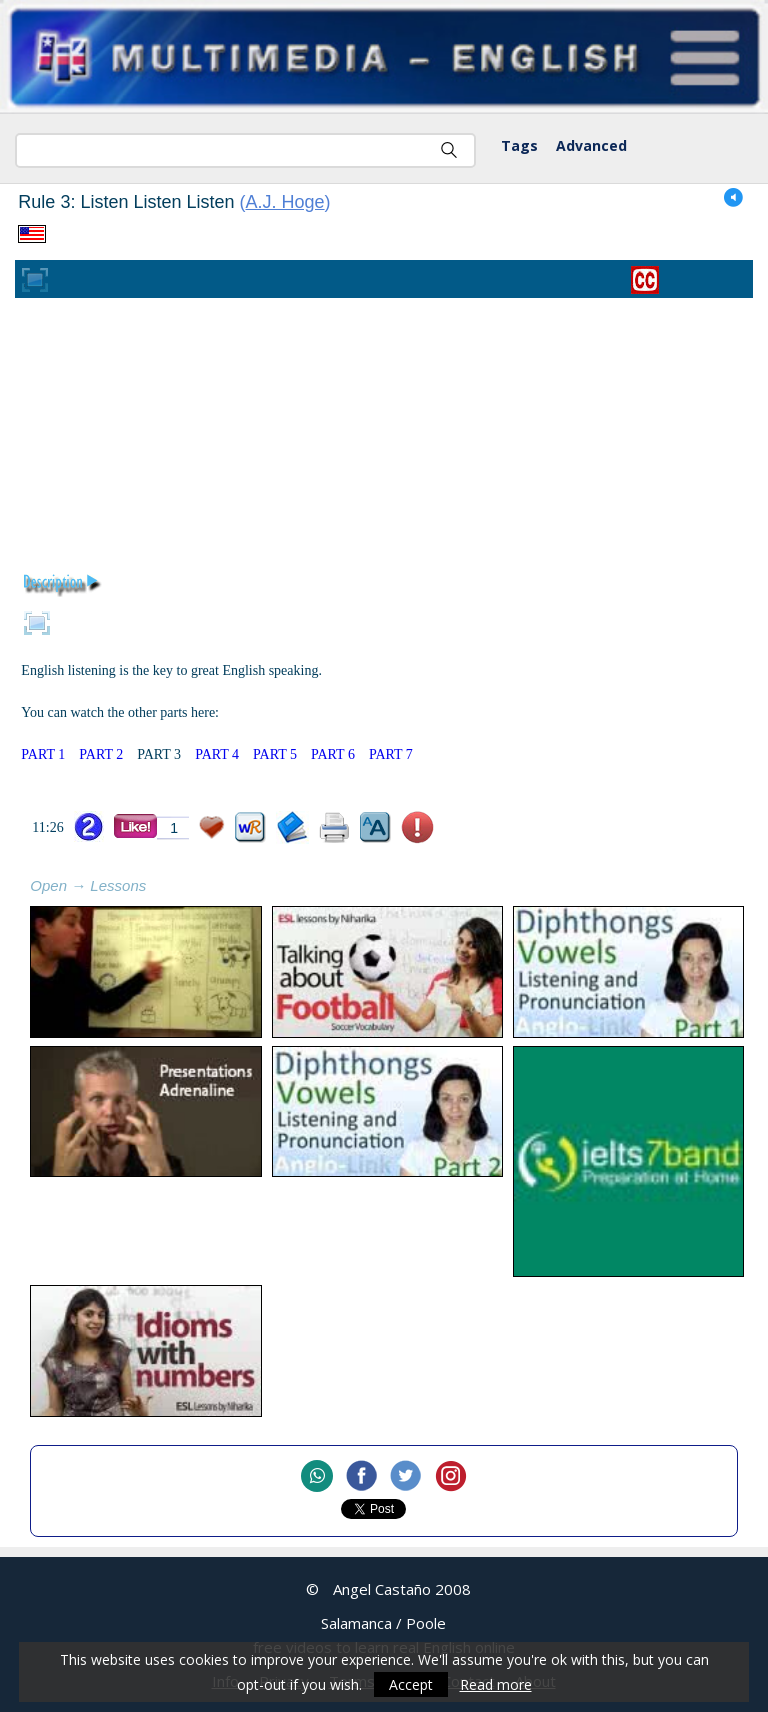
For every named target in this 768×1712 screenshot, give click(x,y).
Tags (519, 145)
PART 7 (391, 754)
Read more (496, 1684)
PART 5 (275, 754)
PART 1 (43, 754)
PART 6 (333, 754)
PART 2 (101, 754)
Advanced (591, 145)
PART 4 (217, 754)
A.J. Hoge (285, 202)
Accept (411, 1684)
